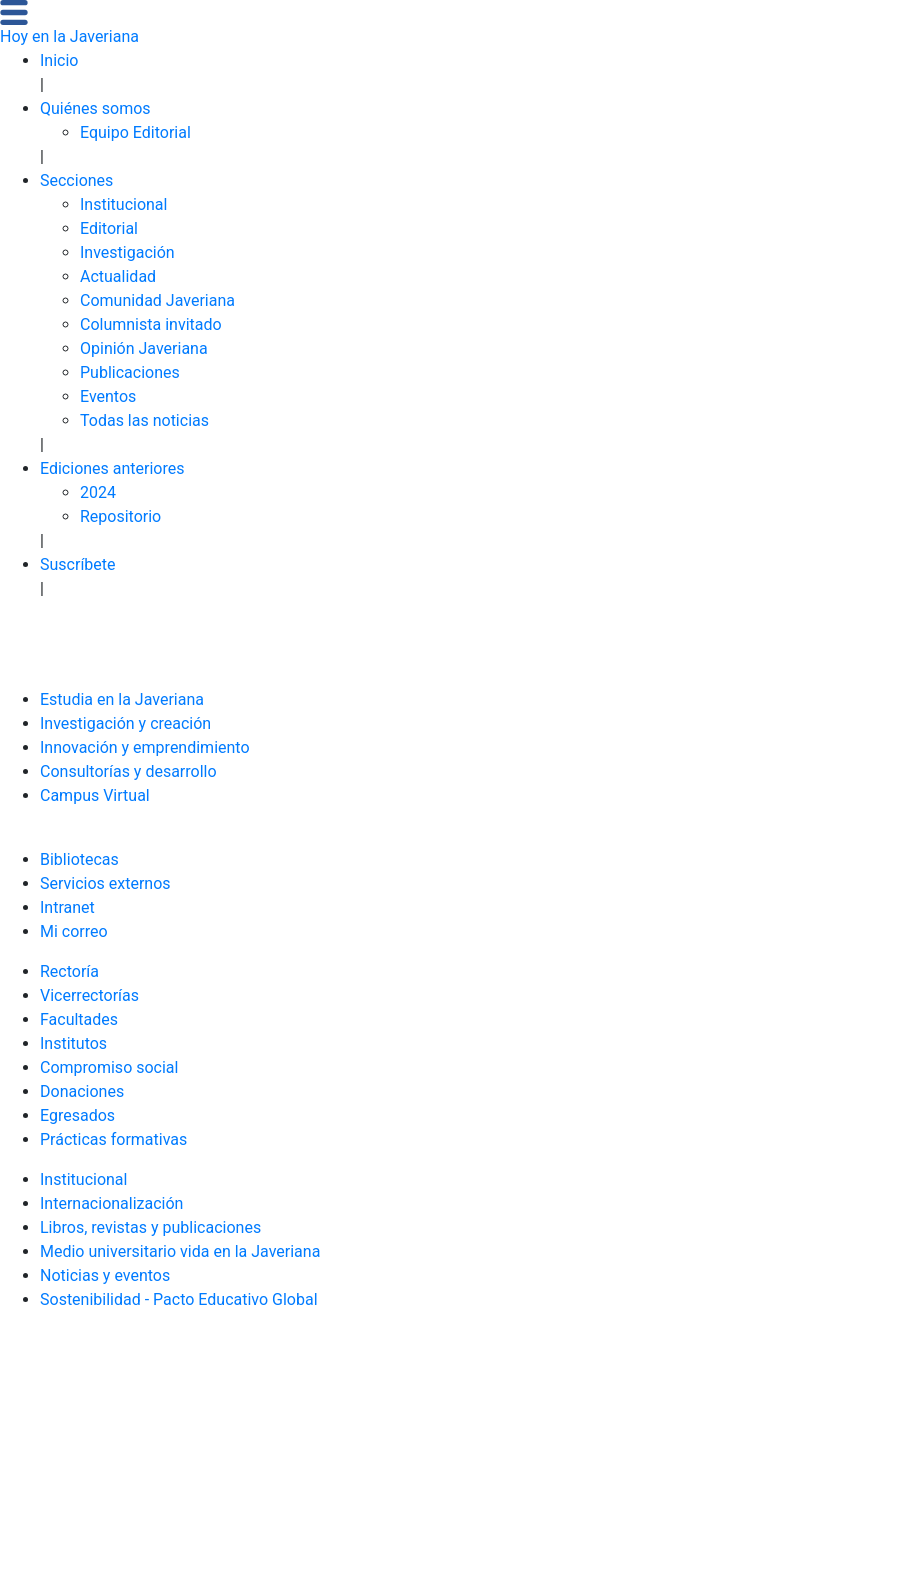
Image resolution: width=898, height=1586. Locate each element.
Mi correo (74, 931)
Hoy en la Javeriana (69, 36)
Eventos (108, 396)
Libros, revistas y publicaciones (150, 1227)
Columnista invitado (151, 324)
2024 (98, 492)
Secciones (76, 180)
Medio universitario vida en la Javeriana (180, 1251)
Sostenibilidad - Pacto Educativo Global (179, 1299)
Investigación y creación (125, 723)
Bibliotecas (79, 859)
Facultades (79, 1019)
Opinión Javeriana (144, 348)
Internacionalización (111, 1203)
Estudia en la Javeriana (122, 699)
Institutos (73, 1043)
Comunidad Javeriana (157, 300)
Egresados (77, 1115)
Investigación (127, 252)
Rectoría (69, 971)
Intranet (67, 907)
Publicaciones (130, 372)
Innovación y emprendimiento (145, 747)
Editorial (109, 228)
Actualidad (118, 276)
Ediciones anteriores (112, 468)
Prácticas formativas (113, 1139)
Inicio (59, 60)
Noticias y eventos (105, 1275)
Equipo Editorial (135, 132)
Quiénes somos (95, 108)
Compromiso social (109, 1067)
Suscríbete (78, 564)
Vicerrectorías (89, 995)
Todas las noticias (144, 420)
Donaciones (82, 1091)
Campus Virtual (95, 795)
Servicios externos (105, 883)
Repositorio (120, 516)
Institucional (123, 204)
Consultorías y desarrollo (128, 771)
